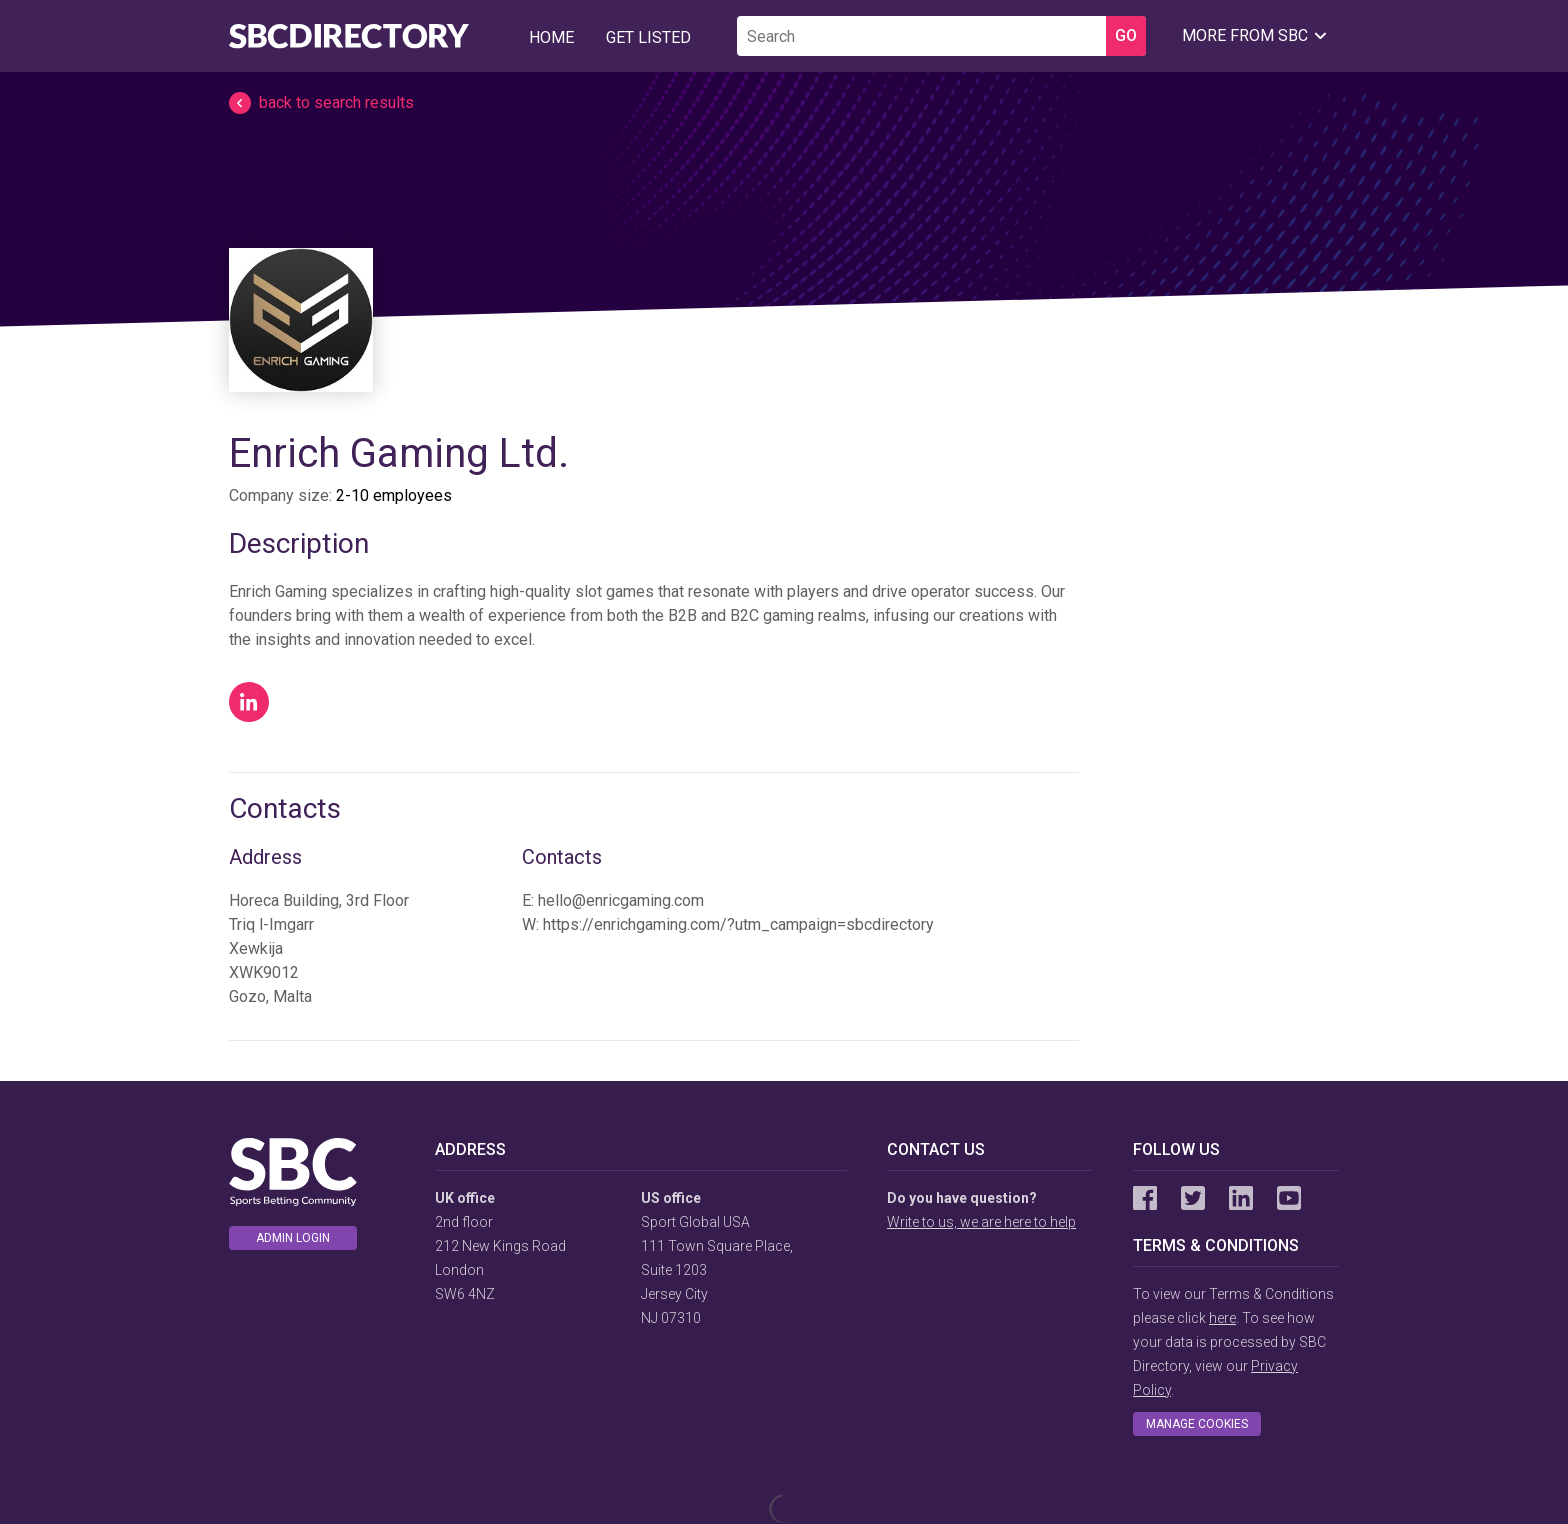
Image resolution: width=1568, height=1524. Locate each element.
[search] (921, 36)
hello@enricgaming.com (621, 900)
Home (551, 37)
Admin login (293, 1238)
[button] (784, 103)
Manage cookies (1197, 1424)
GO (1126, 35)
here (1222, 1318)
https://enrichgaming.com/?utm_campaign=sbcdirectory (738, 924)
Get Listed (648, 37)
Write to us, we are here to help (981, 1222)
